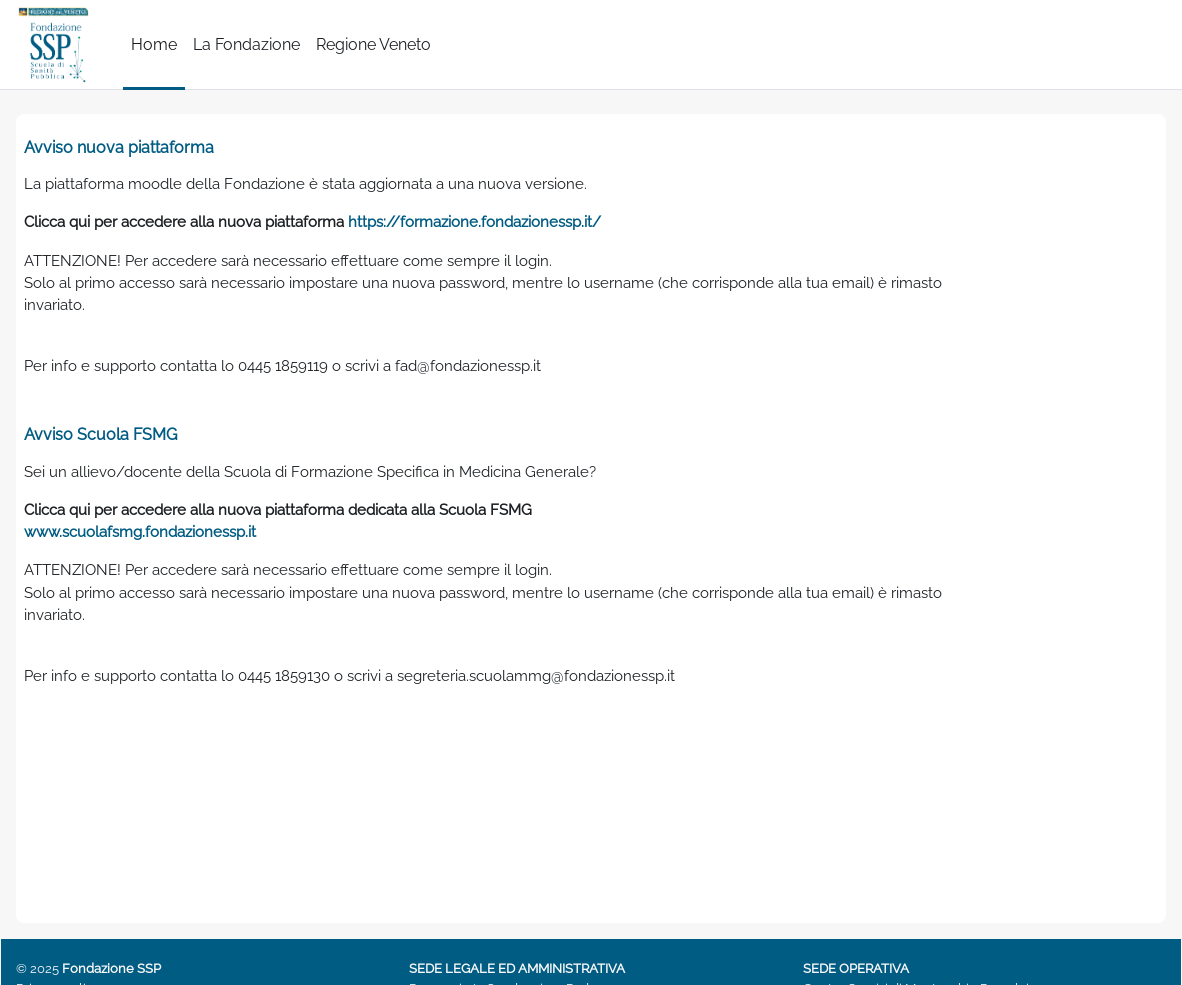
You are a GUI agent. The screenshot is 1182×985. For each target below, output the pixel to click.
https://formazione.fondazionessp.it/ (510, 224)
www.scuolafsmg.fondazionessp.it (149, 547)
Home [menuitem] (154, 44)
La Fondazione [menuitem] (246, 44)
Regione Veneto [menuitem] (373, 44)
